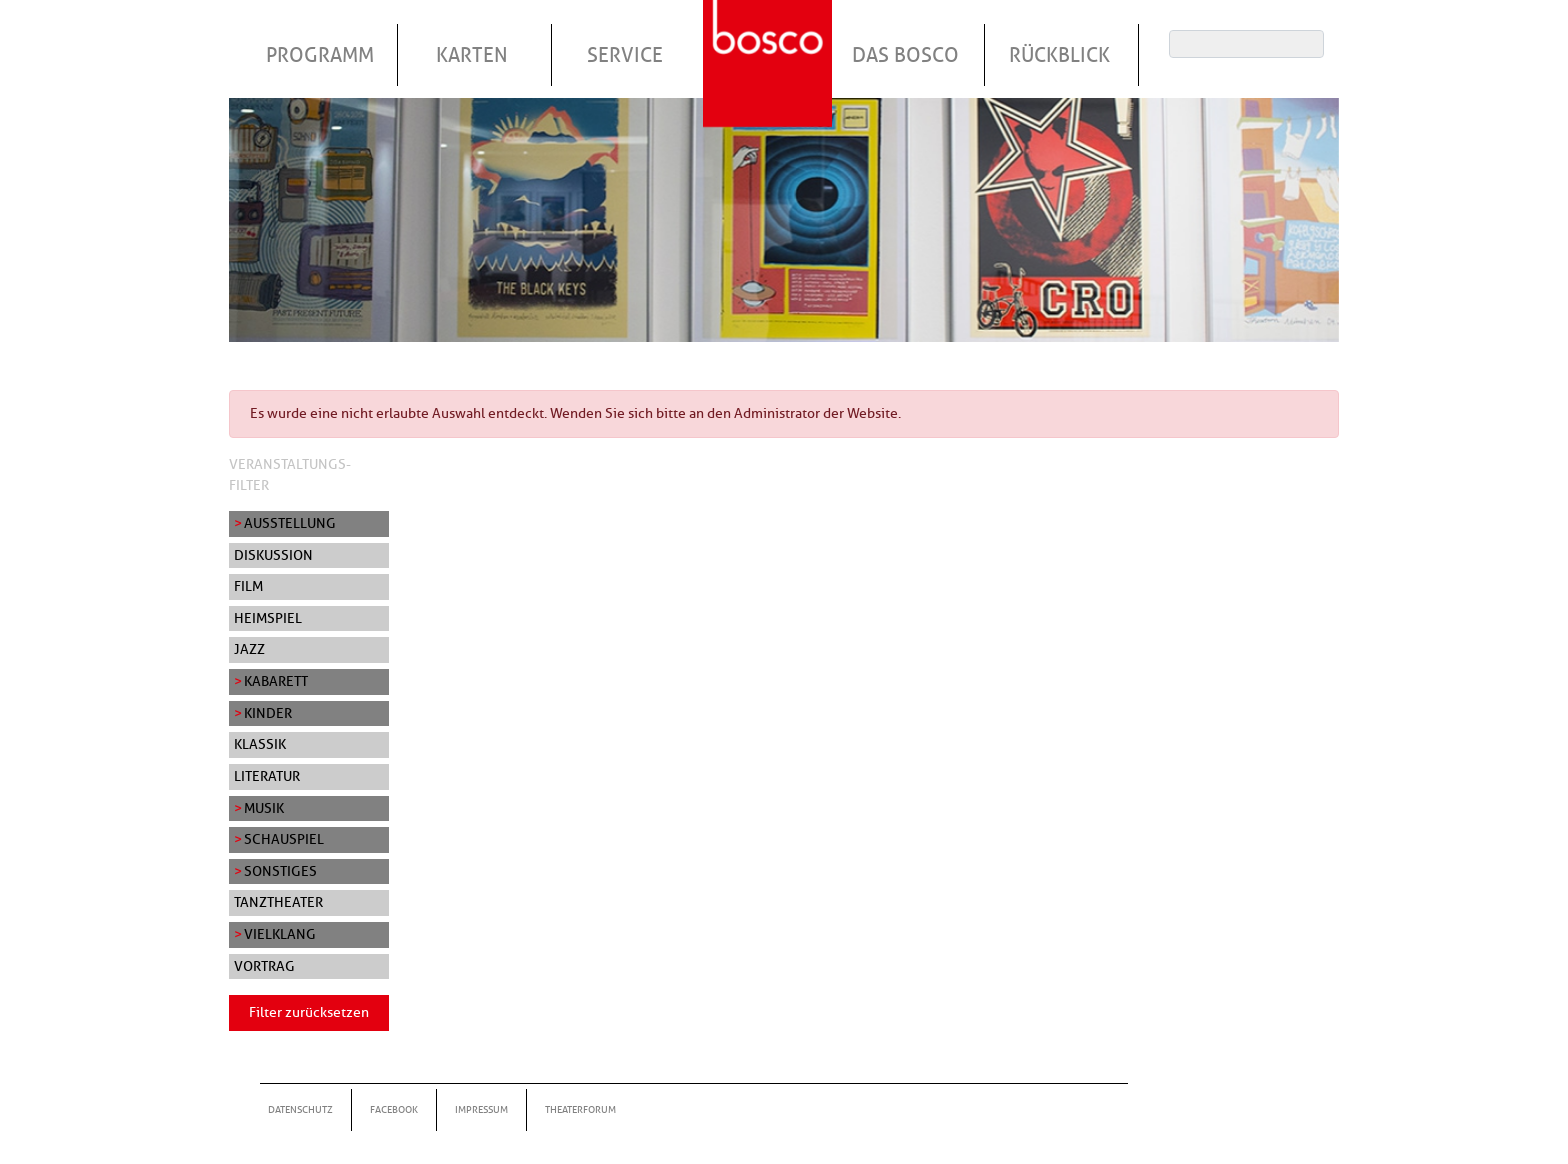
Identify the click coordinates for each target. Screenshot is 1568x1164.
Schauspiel (284, 839)
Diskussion (273, 555)
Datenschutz (300, 1109)
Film (248, 586)
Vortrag (264, 966)
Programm (320, 55)
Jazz (249, 649)
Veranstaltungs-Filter (290, 475)
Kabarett (276, 681)
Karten (472, 55)
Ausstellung (290, 523)
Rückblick (1059, 55)
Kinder (268, 713)
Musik (264, 808)
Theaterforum (580, 1109)
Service (625, 55)
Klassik (260, 744)
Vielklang (280, 934)
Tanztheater (278, 902)
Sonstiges (280, 871)
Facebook (394, 1109)
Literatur (267, 776)
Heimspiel (268, 618)
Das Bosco (905, 55)
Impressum (481, 1109)
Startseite (770, 39)
